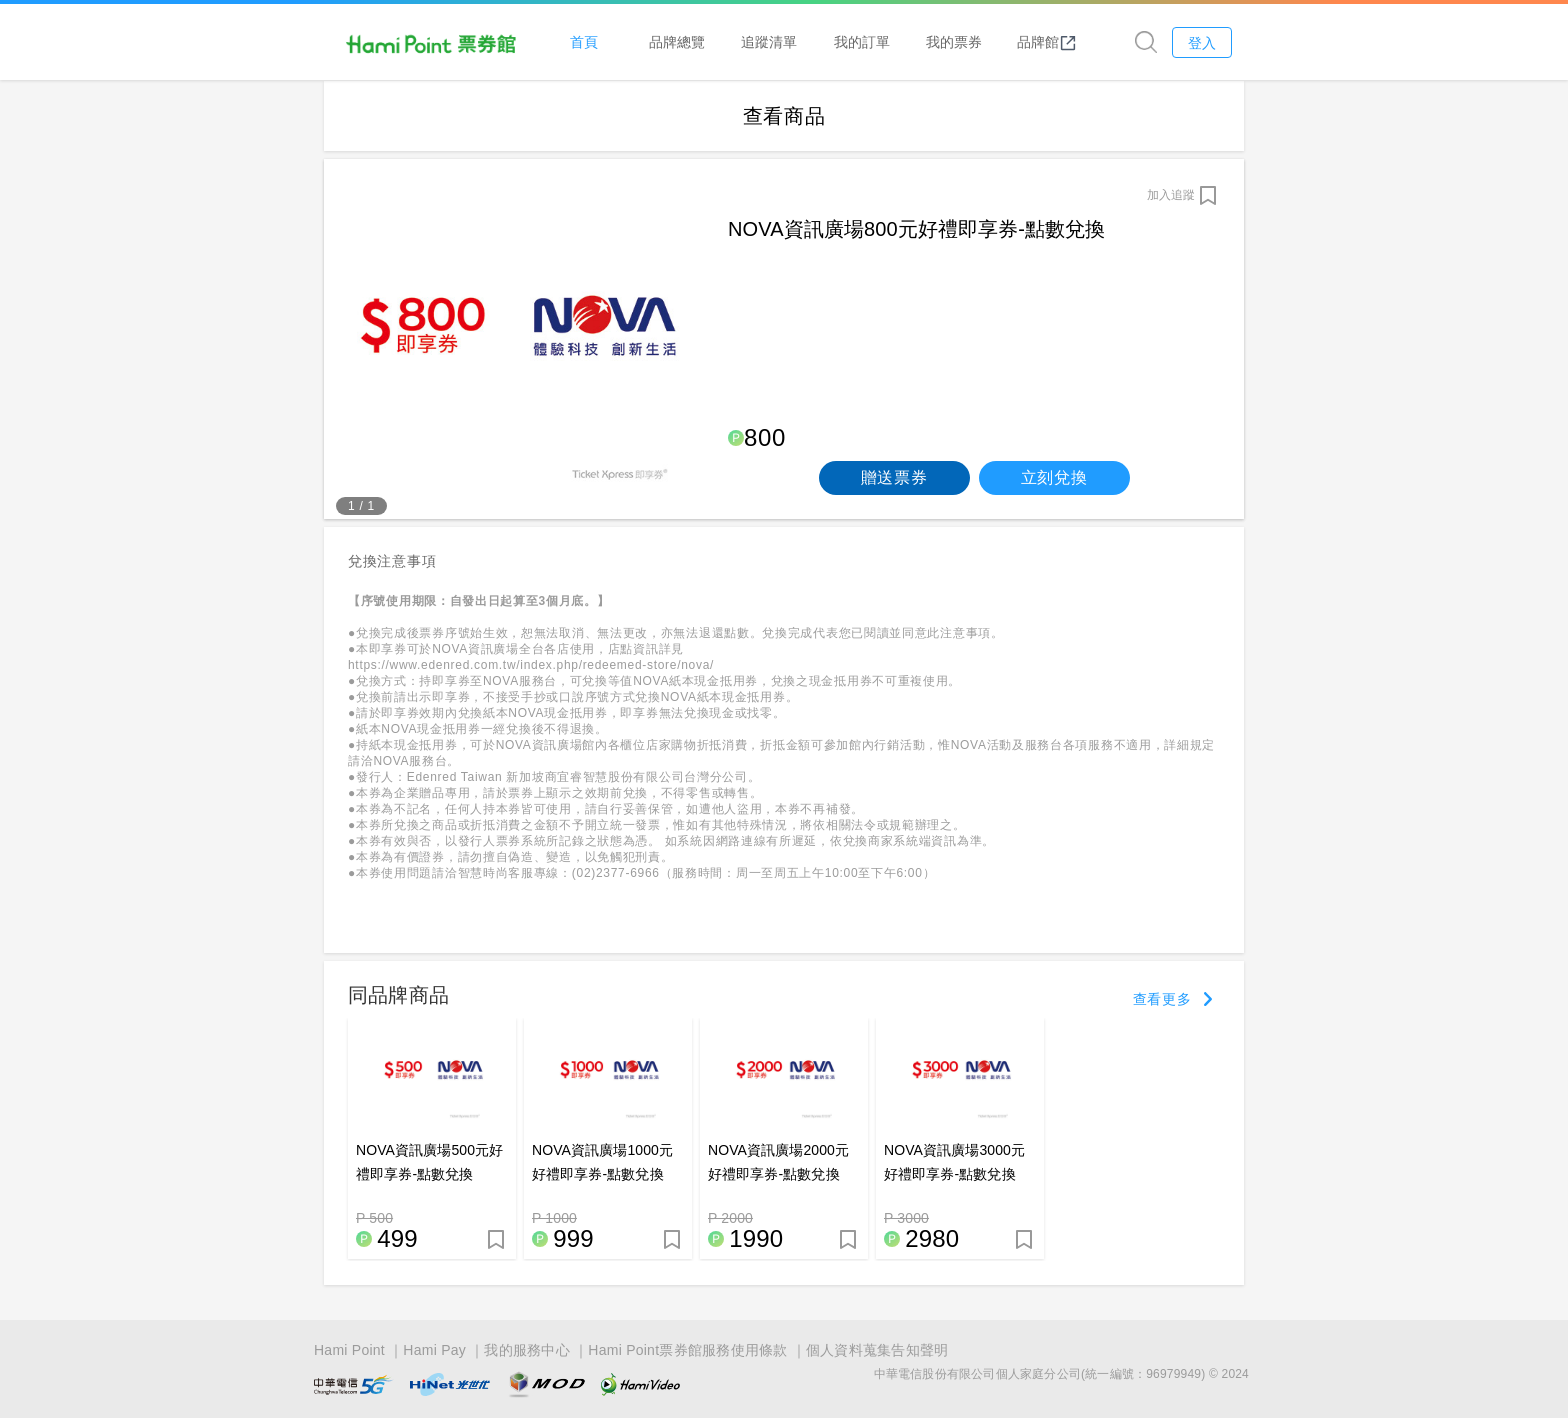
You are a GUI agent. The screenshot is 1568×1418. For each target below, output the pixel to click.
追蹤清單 (769, 41)
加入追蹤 (1171, 195)
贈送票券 (894, 477)
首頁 (584, 41)
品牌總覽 (677, 41)
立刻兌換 (1054, 477)
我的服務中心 (527, 1350)
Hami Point (349, 1350)
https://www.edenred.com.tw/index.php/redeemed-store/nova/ (531, 665)
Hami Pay (434, 1350)
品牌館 (1047, 42)
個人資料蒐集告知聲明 (877, 1350)
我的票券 (954, 41)
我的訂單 (862, 41)
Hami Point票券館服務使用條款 (687, 1350)
